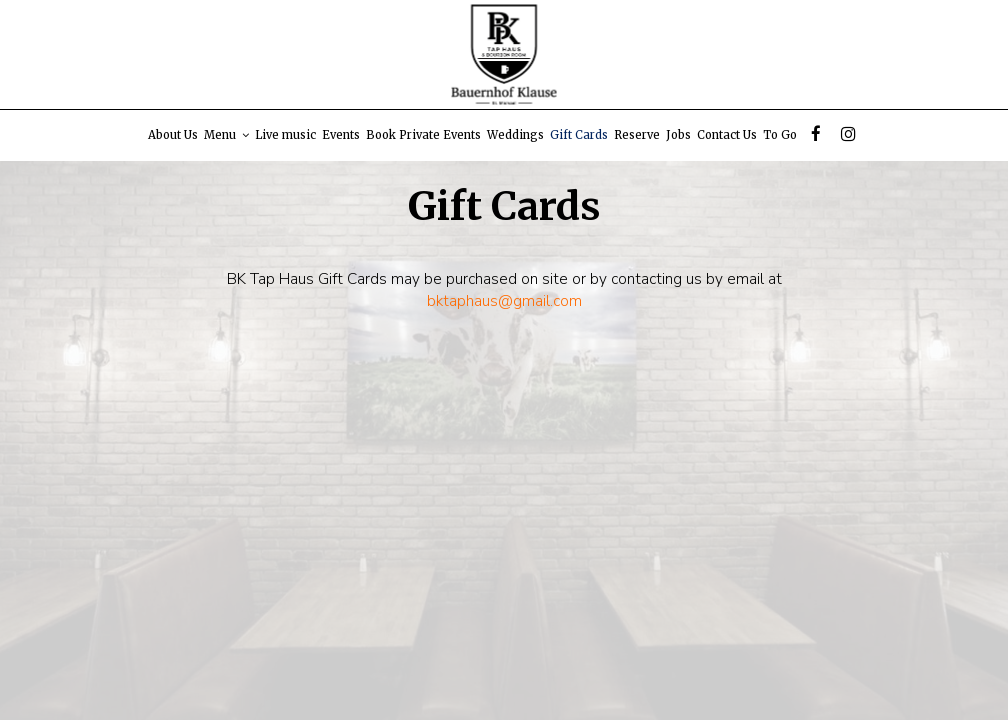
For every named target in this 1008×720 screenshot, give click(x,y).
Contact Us (727, 135)
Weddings (515, 135)
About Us (173, 135)
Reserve (637, 135)
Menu (226, 135)
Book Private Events (423, 135)
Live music (285, 135)
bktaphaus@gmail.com (504, 300)
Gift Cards (579, 135)
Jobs (678, 135)
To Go (780, 135)
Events (341, 135)
